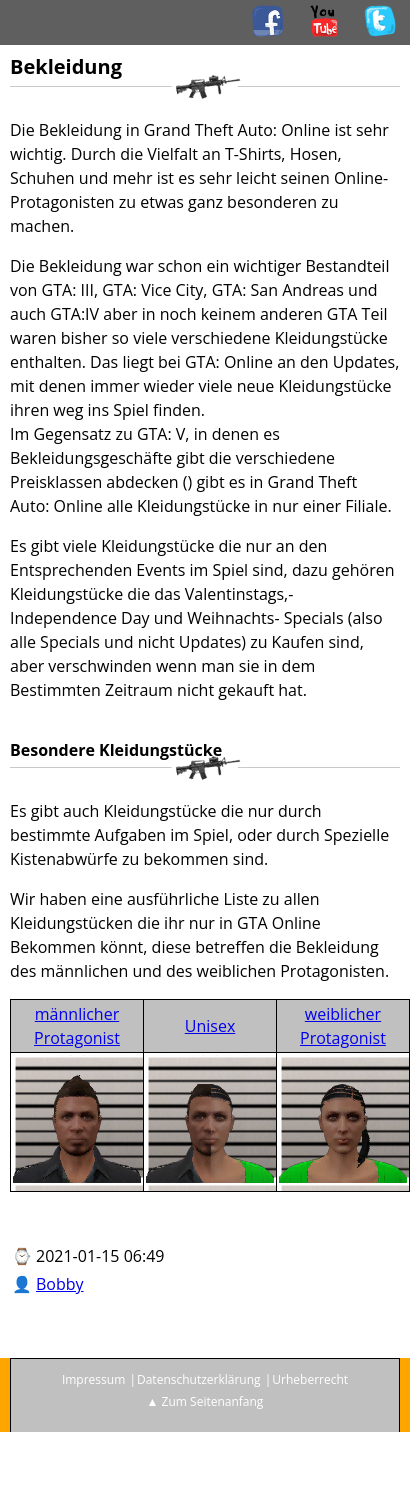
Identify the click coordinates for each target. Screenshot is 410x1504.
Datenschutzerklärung (199, 1379)
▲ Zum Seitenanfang (205, 1401)
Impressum (93, 1379)
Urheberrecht (310, 1379)
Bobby (60, 1284)
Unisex (210, 1026)
